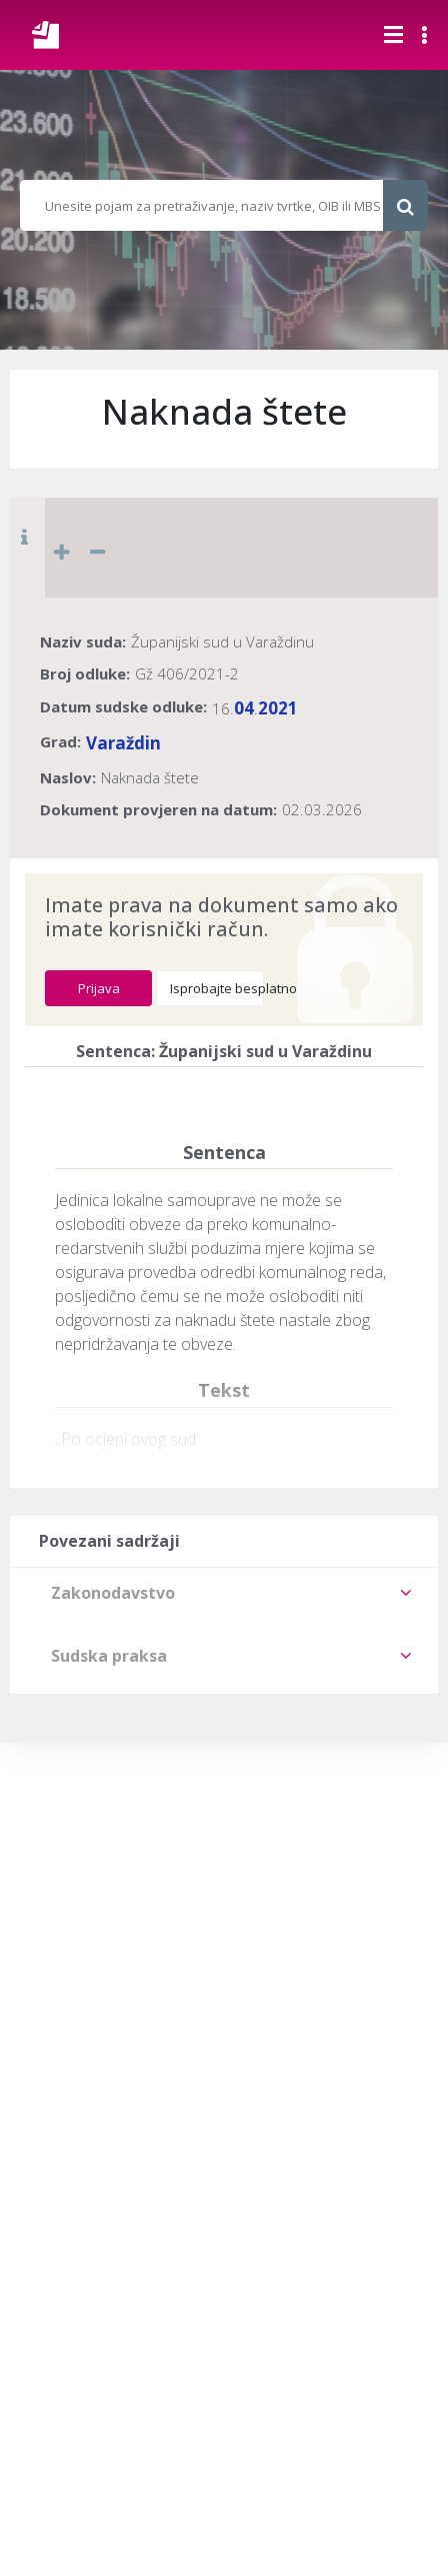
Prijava (99, 988)
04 (244, 707)
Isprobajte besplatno (216, 988)
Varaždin (123, 742)
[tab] (224, 1593)
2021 (278, 707)
